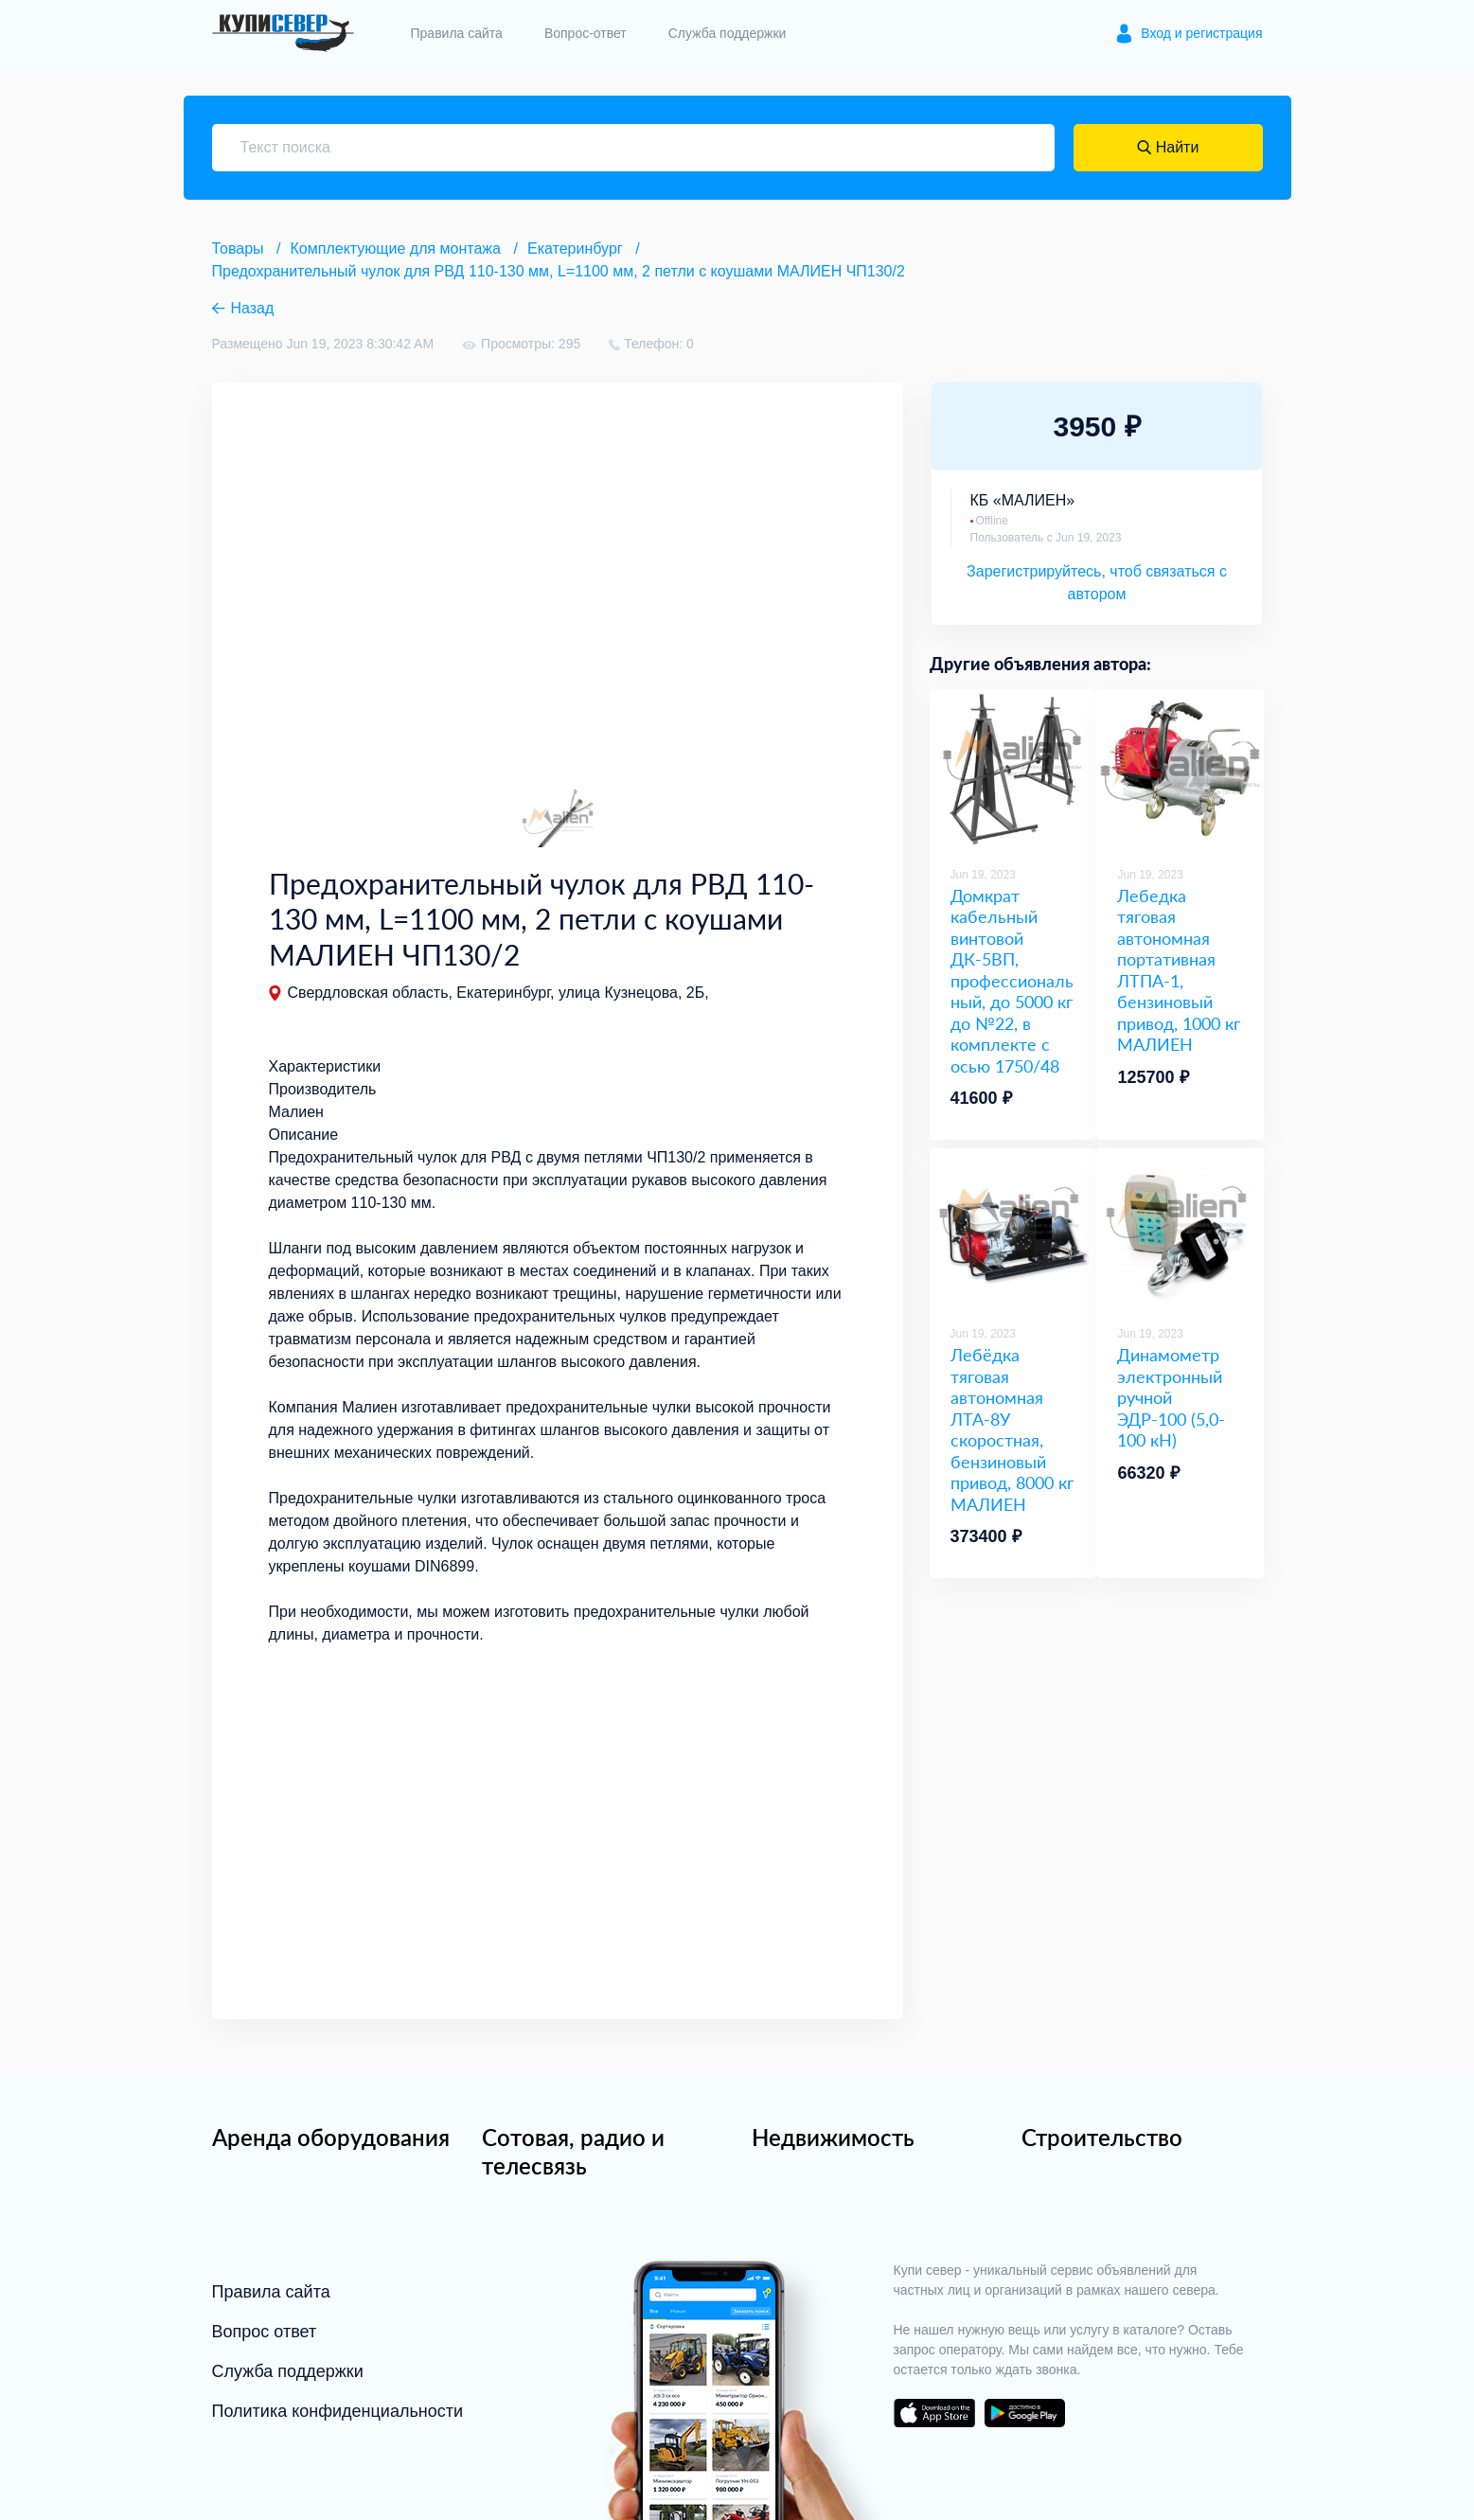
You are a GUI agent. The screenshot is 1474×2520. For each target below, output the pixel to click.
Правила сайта (457, 33)
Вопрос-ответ (585, 33)
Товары (238, 248)
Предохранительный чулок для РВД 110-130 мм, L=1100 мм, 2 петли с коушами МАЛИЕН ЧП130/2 (558, 271)
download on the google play (1025, 2413)
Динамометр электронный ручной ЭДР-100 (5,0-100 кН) (1171, 1397)
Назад (253, 308)
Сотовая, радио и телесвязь (573, 2151)
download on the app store (934, 2413)
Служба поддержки (727, 33)
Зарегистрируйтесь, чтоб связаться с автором (1097, 582)
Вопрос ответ (264, 2331)
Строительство (1101, 2137)
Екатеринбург (575, 248)
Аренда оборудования (331, 2137)
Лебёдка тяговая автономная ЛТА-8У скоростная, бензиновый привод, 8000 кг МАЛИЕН (1012, 1429)
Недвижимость (833, 2137)
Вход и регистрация (1201, 33)
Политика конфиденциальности (338, 2411)
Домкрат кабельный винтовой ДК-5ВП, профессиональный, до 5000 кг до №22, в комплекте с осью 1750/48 (1012, 980)
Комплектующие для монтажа (396, 248)
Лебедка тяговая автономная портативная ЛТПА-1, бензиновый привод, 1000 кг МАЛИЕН (1178, 970)
